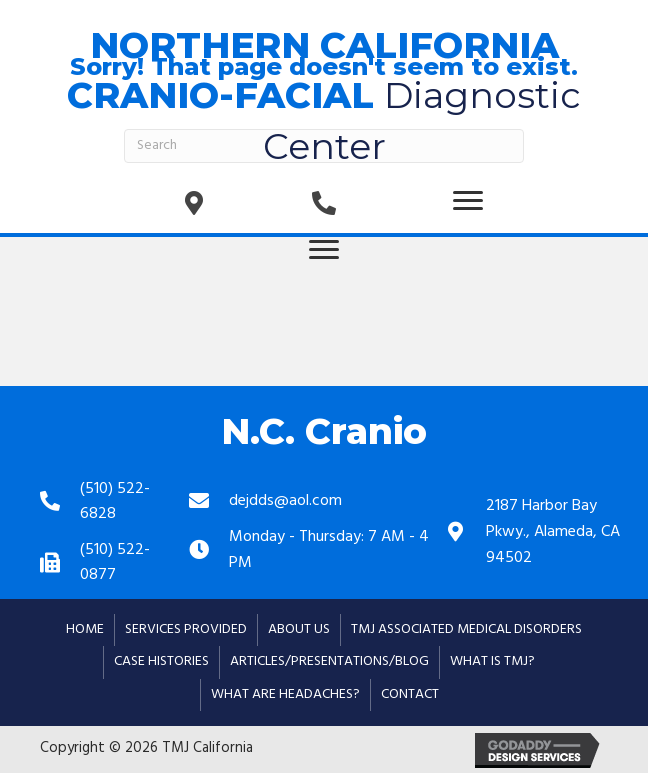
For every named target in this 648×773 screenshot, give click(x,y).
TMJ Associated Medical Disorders (466, 629)
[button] (468, 201)
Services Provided (186, 629)
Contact (410, 694)
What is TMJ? (492, 661)
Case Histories (161, 661)
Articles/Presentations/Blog (329, 661)
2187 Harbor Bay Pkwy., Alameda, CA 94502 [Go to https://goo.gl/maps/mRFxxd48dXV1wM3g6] (553, 531)
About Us (299, 629)
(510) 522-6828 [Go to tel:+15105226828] (115, 502)
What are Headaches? (285, 694)
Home (85, 629)
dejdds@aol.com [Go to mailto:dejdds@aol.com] (285, 501)
